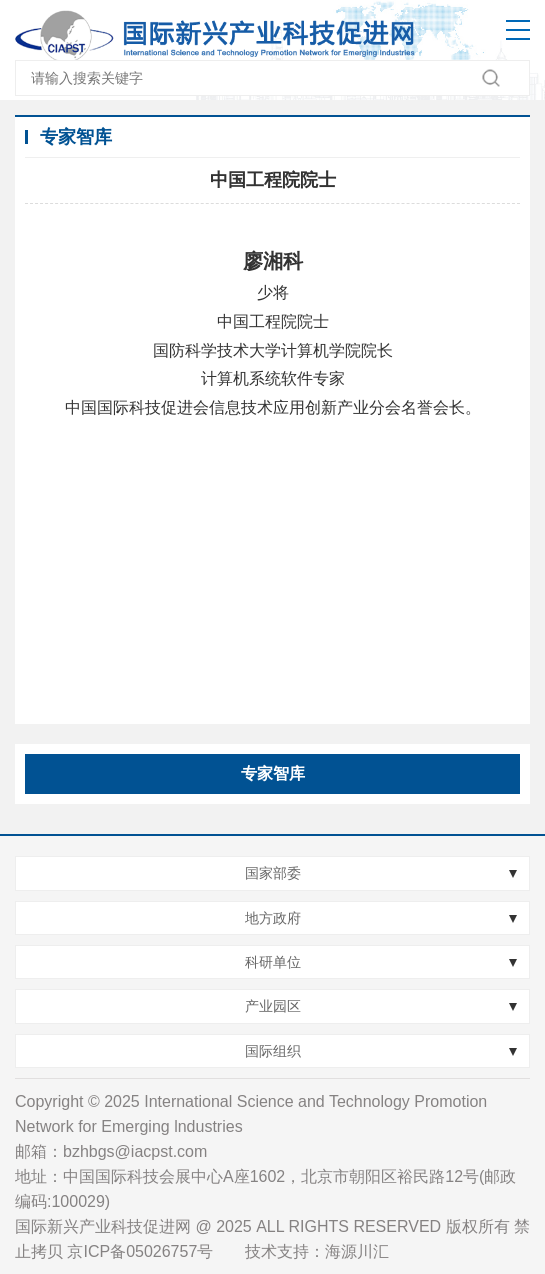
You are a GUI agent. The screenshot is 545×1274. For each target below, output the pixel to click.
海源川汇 (357, 1251)
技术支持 (277, 1251)
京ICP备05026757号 (140, 1251)
